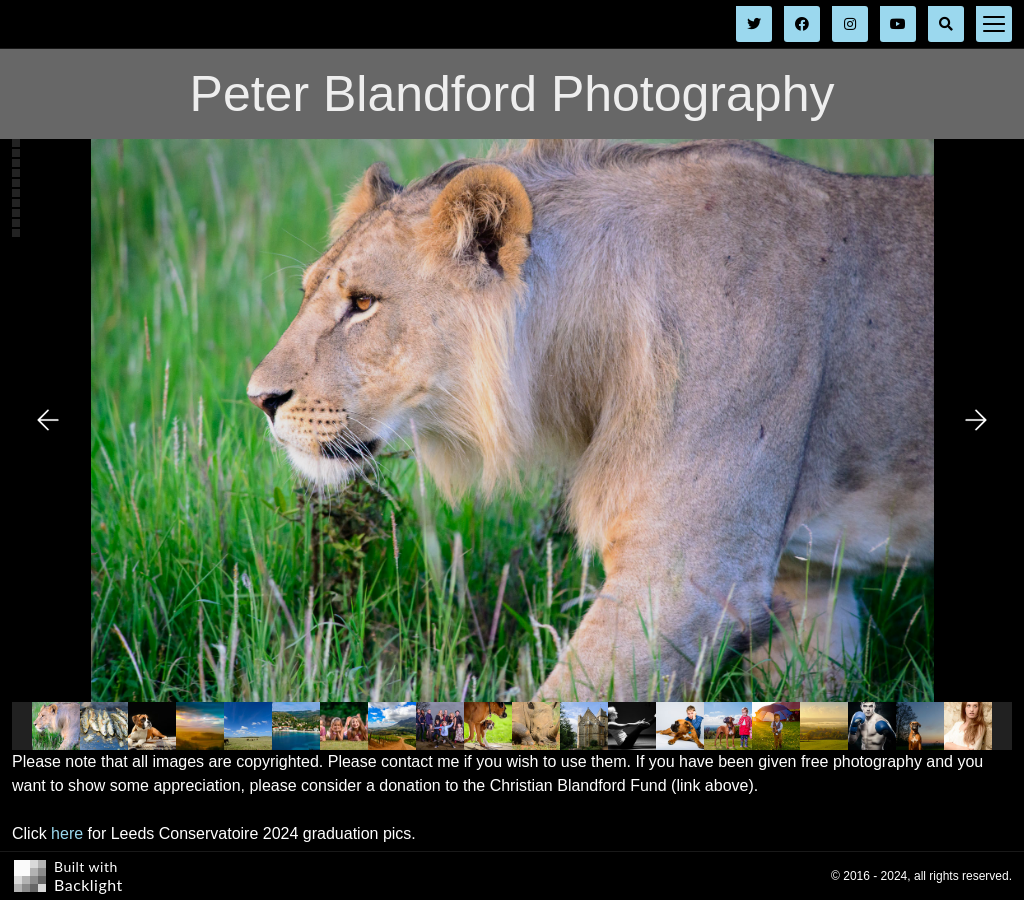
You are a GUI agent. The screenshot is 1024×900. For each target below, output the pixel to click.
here (67, 833)
